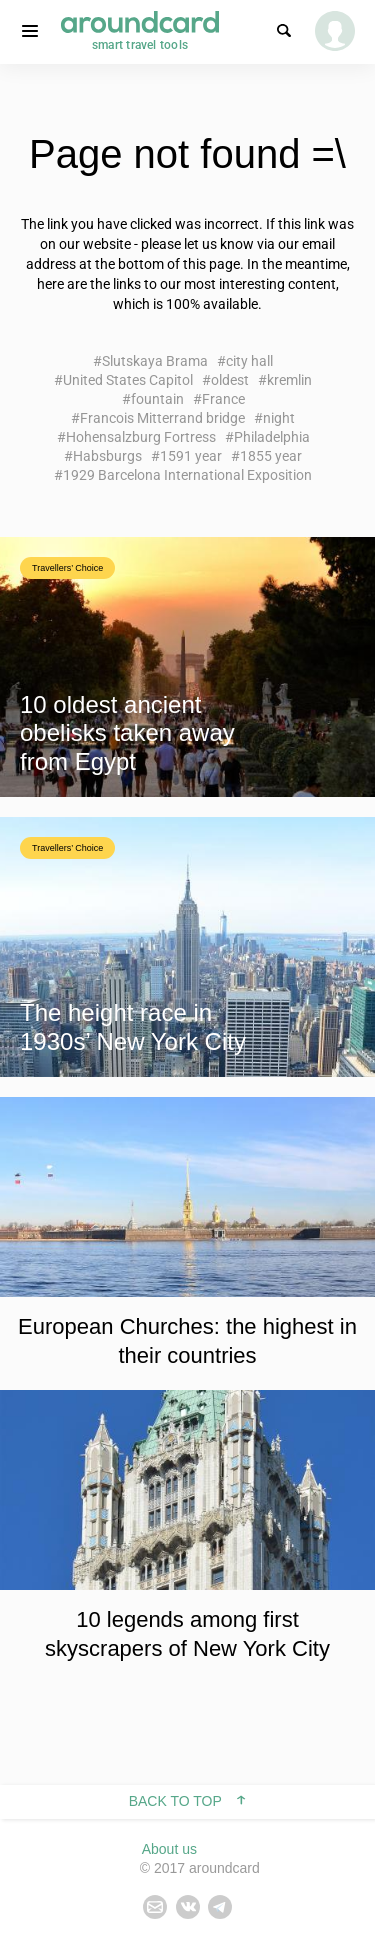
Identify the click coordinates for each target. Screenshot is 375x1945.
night (279, 418)
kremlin (289, 380)
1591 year (191, 456)
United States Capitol (128, 380)
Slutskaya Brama (155, 361)
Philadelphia (272, 437)
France (223, 399)
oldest (230, 380)
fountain (157, 399)
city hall (249, 361)
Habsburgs (107, 456)
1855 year (271, 456)
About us (169, 1849)
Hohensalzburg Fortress (141, 437)
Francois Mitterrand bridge (162, 418)
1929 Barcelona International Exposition (187, 475)
